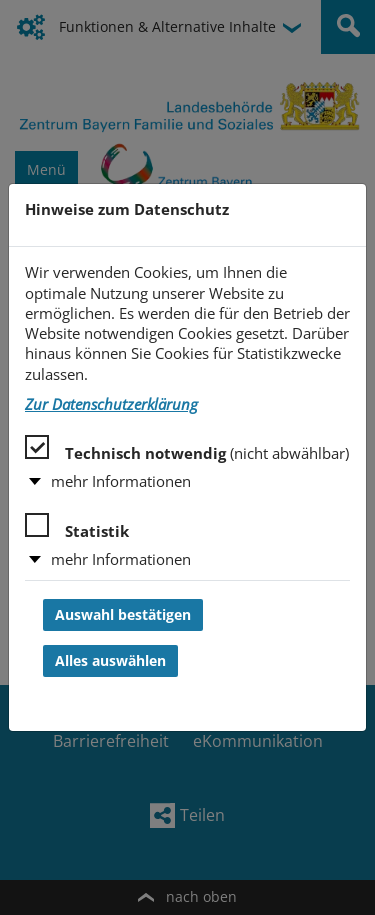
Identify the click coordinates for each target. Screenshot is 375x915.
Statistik (77, 527)
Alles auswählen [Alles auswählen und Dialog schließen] (110, 661)
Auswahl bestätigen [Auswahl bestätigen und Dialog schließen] (123, 615)
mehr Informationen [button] (121, 481)
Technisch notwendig (187, 449)
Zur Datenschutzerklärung (111, 404)
